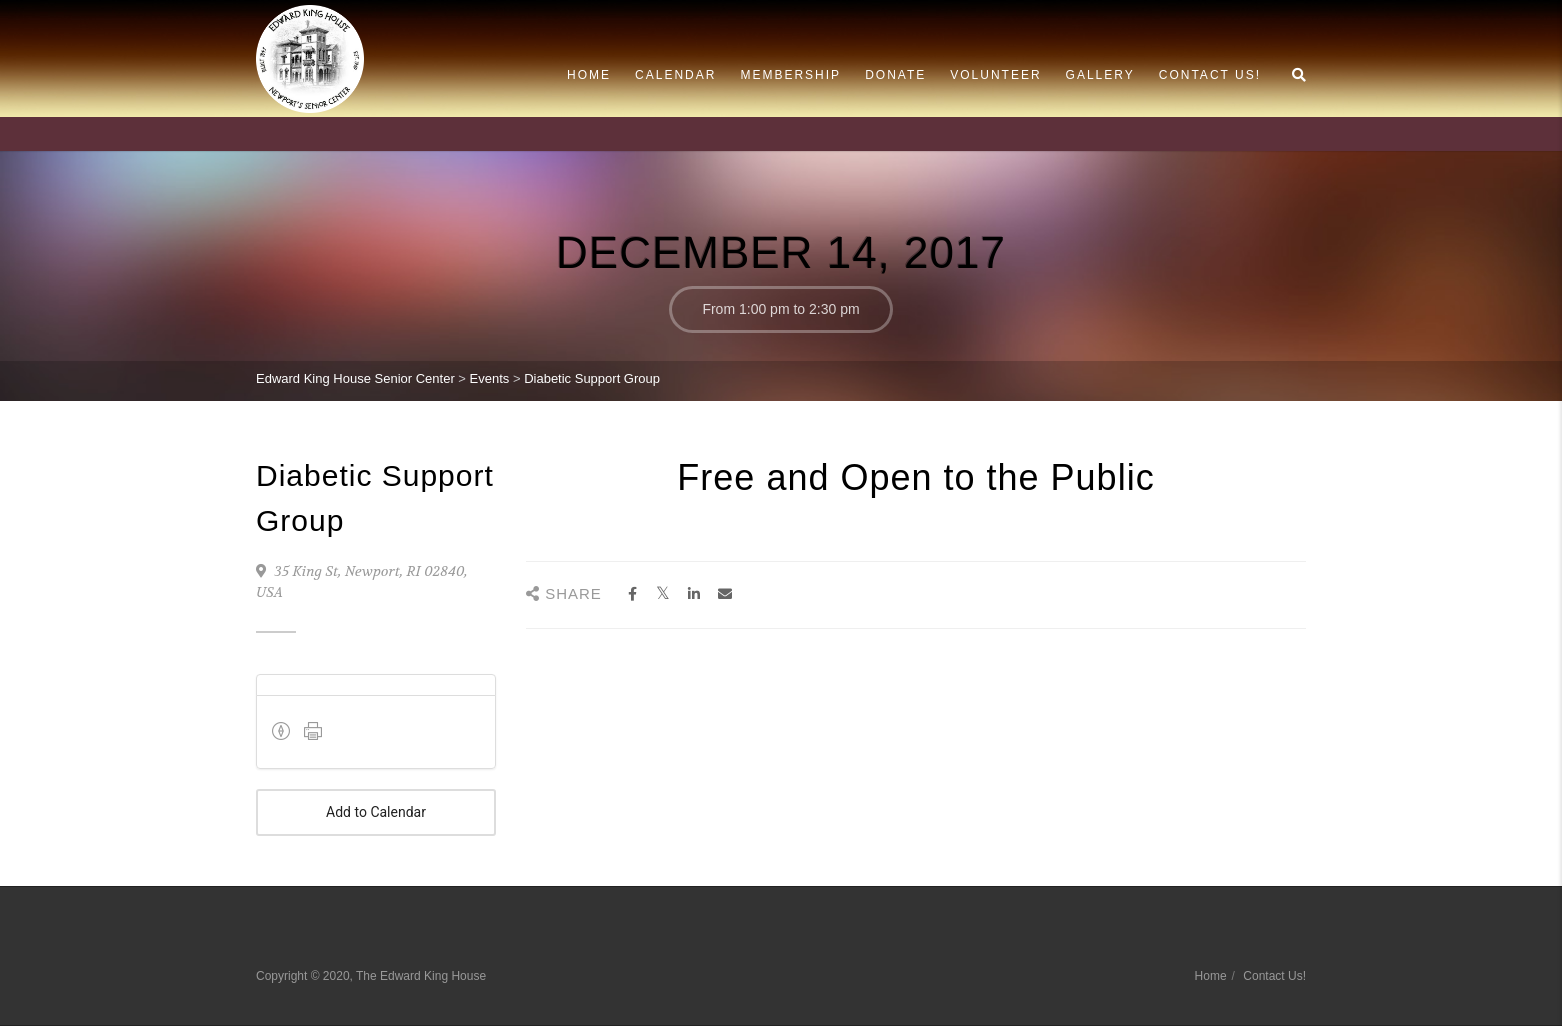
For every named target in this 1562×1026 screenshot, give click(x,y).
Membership (790, 75)
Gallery (1100, 75)
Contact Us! (1210, 75)
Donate (895, 75)
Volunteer (995, 75)
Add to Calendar (376, 812)
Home (589, 75)
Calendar (675, 75)
